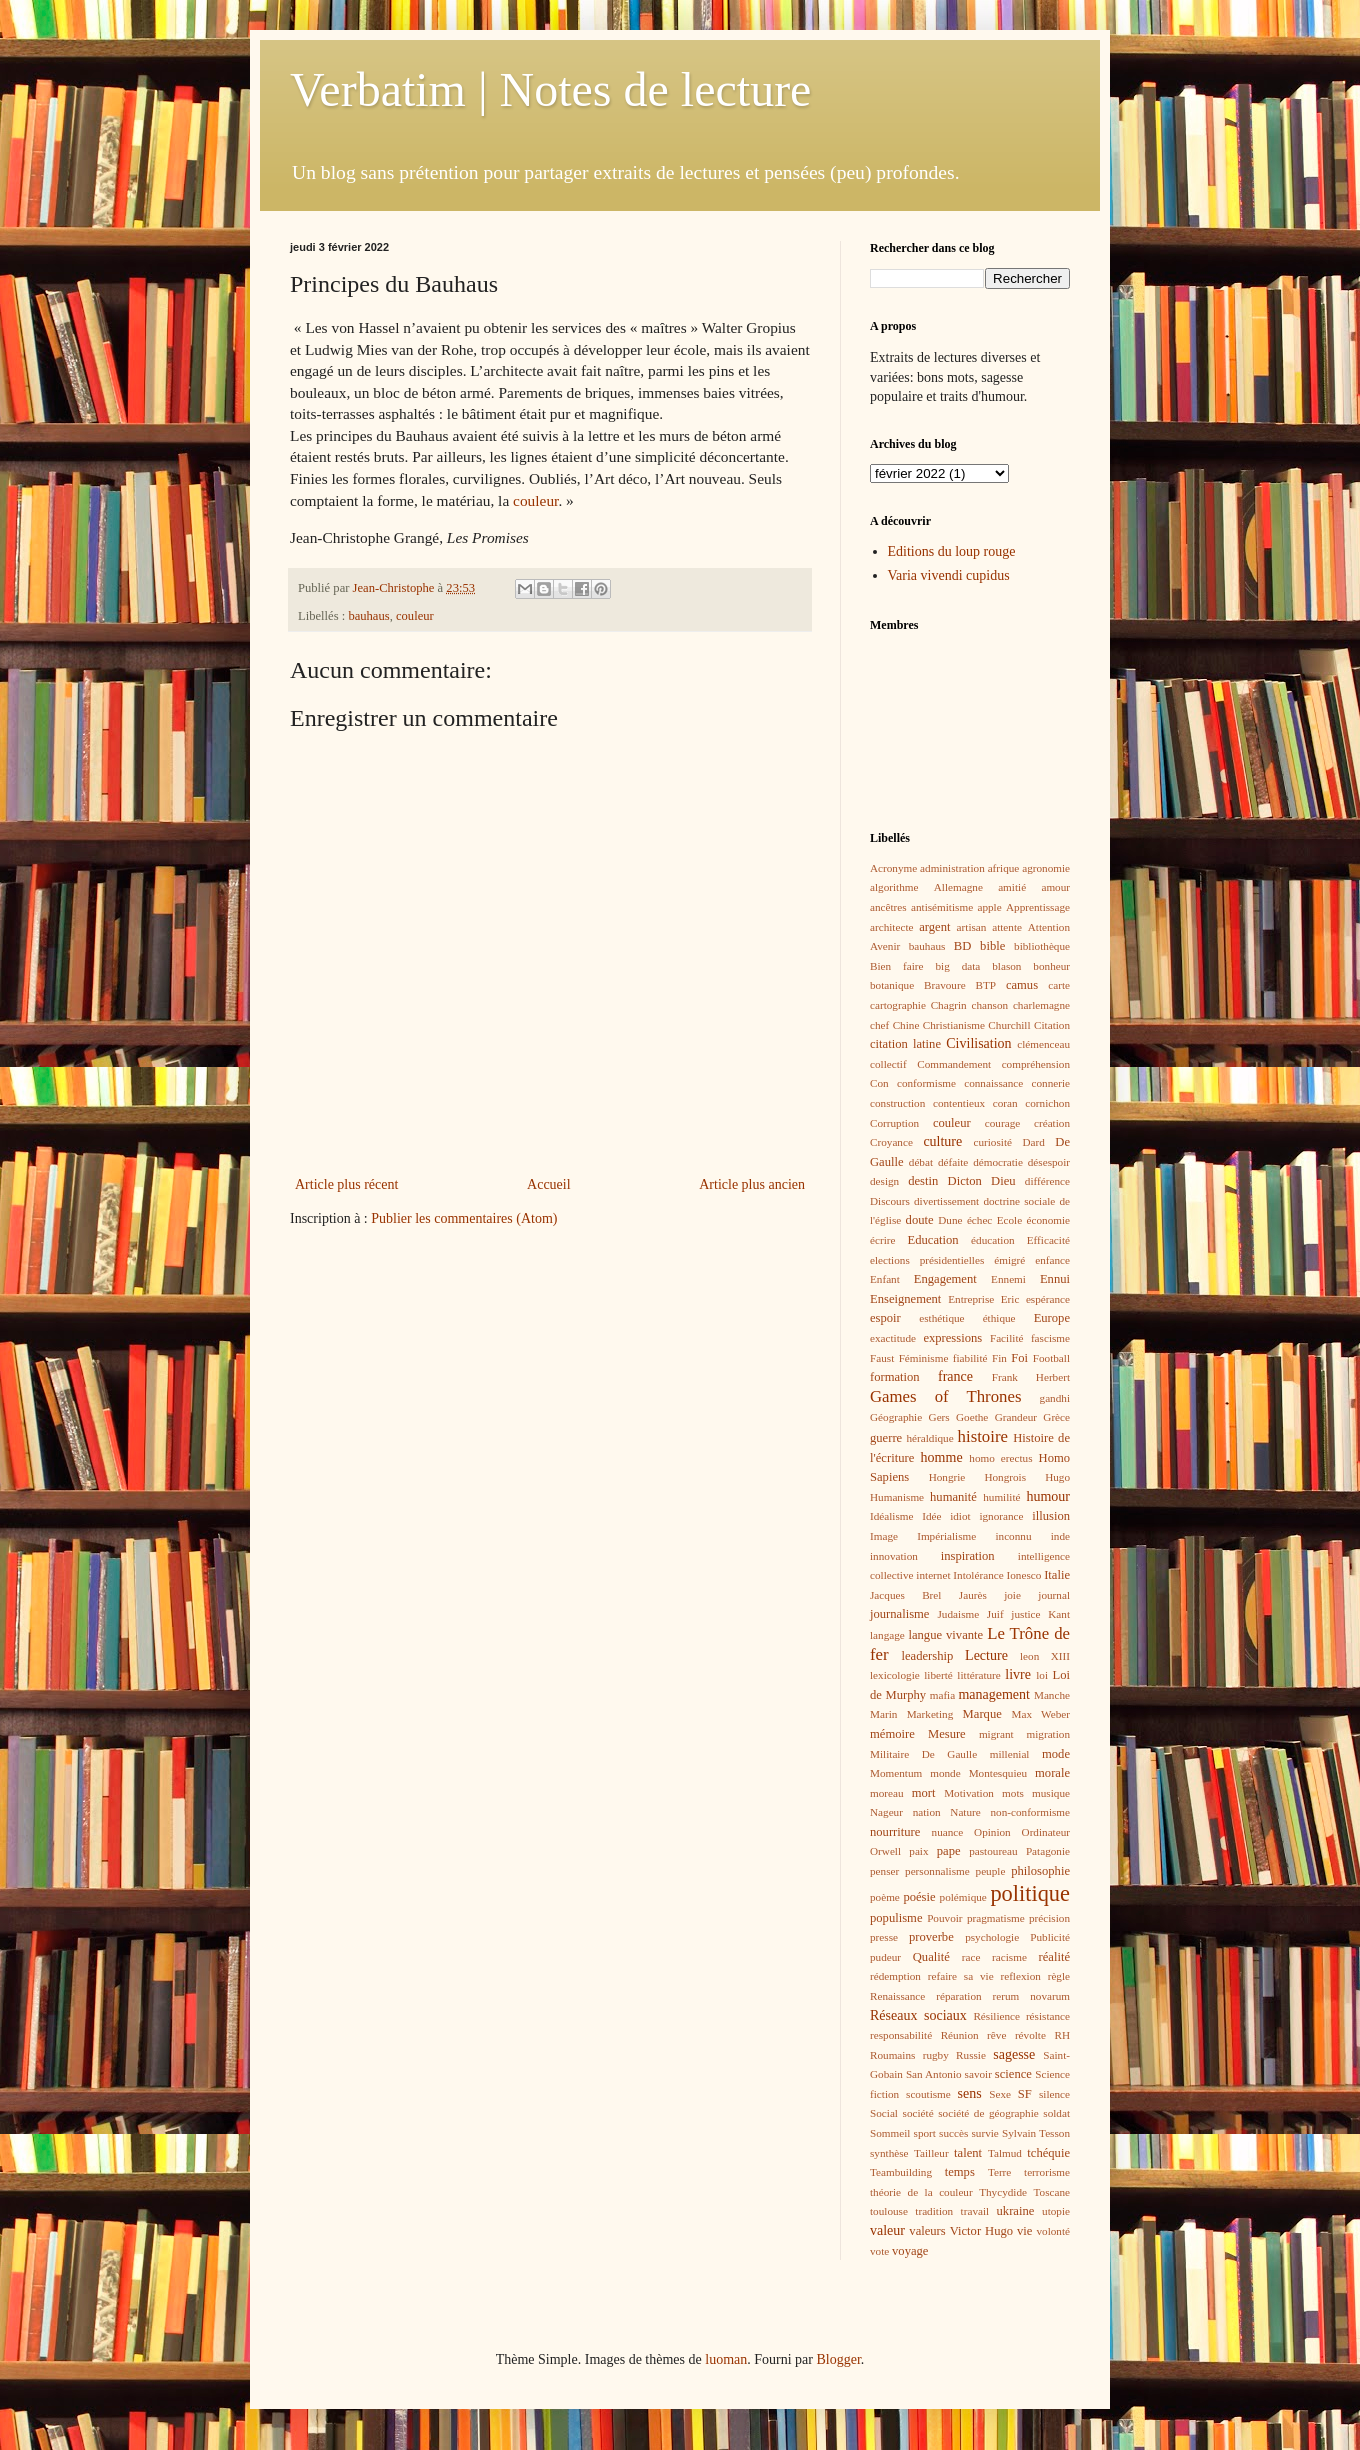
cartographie (898, 1005)
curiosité (992, 1142)
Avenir (885, 946)
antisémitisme (942, 907)
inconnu (1013, 1536)
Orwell (885, 1851)
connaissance (993, 1083)
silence (1054, 2094)
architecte (891, 927)
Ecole (1009, 1220)
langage (887, 1635)
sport (925, 2133)
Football (1051, 1358)
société (918, 2113)
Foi (1019, 1358)
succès (953, 2133)
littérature (978, 1675)
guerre (886, 1438)
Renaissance (897, 1996)
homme (942, 1457)
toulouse (889, 2211)
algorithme (894, 887)
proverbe (931, 1937)
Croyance (891, 1142)
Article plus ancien (752, 1184)
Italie (1057, 1575)
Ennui (1055, 1279)
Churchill (1009, 1025)
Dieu (1003, 1181)
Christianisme (954, 1025)
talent (968, 2153)
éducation (993, 1240)
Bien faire (897, 966)
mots (1013, 1793)
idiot (960, 1516)
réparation (958, 1996)
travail (975, 2211)
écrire (882, 1240)
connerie (1051, 1083)
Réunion (960, 2035)
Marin (883, 1714)
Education (933, 1240)
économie (1049, 1220)
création (1052, 1123)
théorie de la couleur (921, 2192)
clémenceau (1043, 1044)
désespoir (1049, 1162)
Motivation (969, 1793)
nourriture (895, 1832)
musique (1051, 1793)
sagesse (1014, 2054)
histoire (983, 1436)
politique (1030, 1893)
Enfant (885, 1279)
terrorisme (1047, 2172)
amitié (1012, 887)
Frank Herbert (1031, 1377)
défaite (953, 1162)
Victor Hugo (981, 2231)
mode (1056, 1754)
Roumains (892, 2055)
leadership (928, 1656)
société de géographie (988, 2113)
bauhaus (368, 616)
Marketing (930, 1714)
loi (1042, 1675)
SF (1025, 2094)
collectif (888, 1064)
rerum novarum (1031, 1996)
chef (879, 1025)
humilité (1001, 1497)
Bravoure (945, 985)
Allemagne (958, 887)
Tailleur (931, 2153)
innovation (894, 1556)
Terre (999, 2172)
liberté (938, 1675)
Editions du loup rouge (952, 551)
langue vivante (945, 1635)
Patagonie (1048, 1851)
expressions (952, 1338)
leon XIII (1045, 1656)
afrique (1004, 868)
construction (897, 1103)
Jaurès (973, 1595)
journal (1054, 1595)
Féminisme (924, 1358)
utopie (1056, 2211)
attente (1007, 927)
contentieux (959, 1103)
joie (1012, 1595)
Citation (1052, 1025)
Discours (890, 1201)
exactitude (893, 1338)
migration (1049, 1734)
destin (923, 1181)
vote (879, 2251)
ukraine (1016, 2211)
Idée (931, 1516)
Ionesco (1024, 1575)
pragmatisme (996, 1918)
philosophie (1040, 1871)
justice (1025, 1614)
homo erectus (1000, 1458)
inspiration (968, 1556)
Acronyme (893, 868)
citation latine (905, 1044)
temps (960, 2172)
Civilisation (978, 1043)
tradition (934, 2211)
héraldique (929, 1438)
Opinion (992, 1832)
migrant (996, 1734)
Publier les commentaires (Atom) (464, 1218)
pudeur (885, 1957)
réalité (1054, 1957)
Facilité (1007, 1338)
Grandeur (1016, 1417)
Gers (939, 1417)
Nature (965, 1812)
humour (1048, 1496)
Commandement (954, 1064)
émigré (1009, 1260)
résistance (1048, 2016)
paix (918, 1851)
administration (952, 868)
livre (1018, 1674)
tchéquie (1048, 2153)
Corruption (894, 1123)
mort (924, 1793)
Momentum (896, 1773)
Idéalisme (892, 1516)
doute (920, 1220)
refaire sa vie (961, 1976)
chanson (989, 1005)
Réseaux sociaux (918, 2015)
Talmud (1005, 2153)
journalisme (899, 1614)
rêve (996, 2035)
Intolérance (978, 1575)
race (971, 1957)
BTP (985, 985)
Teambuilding (901, 2172)
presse (884, 1937)
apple (989, 907)
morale (1052, 1773)
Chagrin (949, 1005)
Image (884, 1536)
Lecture (986, 1655)
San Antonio (934, 2074)
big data (957, 966)
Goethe (972, 1417)
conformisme (926, 1083)
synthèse (889, 2153)
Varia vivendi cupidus (949, 575)
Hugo (1057, 1477)
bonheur (1051, 966)
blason (1006, 966)
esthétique (941, 1318)
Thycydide (1003, 2192)
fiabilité (970, 1358)
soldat (1056, 2113)
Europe (1052, 1318)
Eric (1010, 1299)
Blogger (838, 2359)
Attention (1049, 927)
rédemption (895, 1976)
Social (884, 2113)
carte (1059, 985)
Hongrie (947, 1477)
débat (921, 1162)
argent (934, 927)
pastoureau (993, 1851)
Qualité (931, 1957)
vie (1024, 2231)
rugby (936, 2055)
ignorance (1001, 1516)
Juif (995, 1614)
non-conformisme (1030, 1812)
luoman (726, 2359)
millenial (1010, 1754)
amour (1055, 887)
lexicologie (895, 1675)
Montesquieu (998, 1773)
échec (979, 1220)
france (955, 1376)
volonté (1053, 2231)
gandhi (1055, 1398)
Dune (950, 1220)
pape (949, 1851)
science (1013, 2074)
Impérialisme (946, 1536)
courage (1002, 1123)
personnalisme (937, 1871)
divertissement (946, 1201)
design (884, 1181)
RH (1062, 2035)
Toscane (1052, 2192)
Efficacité (1048, 1240)
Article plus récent (346, 1184)
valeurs (927, 2231)
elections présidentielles (927, 1260)
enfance (1052, 1260)
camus (1022, 985)
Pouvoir (944, 1918)
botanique (892, 985)
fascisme (1050, 1338)
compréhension (1036, 1064)
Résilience (996, 2016)
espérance (1048, 1299)
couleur (535, 500)
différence (1047, 1181)
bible (992, 946)
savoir (978, 2074)
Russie (971, 2055)
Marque (982, 1714)
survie (984, 2133)
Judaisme (959, 1614)
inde (1060, 1536)
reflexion (1020, 1976)
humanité (953, 1497)
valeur (887, 2230)
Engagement (945, 1279)
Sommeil (890, 2133)
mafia (942, 1695)
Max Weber (1040, 1714)
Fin (999, 1358)
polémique (963, 1897)
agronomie (1046, 868)
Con (879, 1083)
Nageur (886, 1812)
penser (884, 1871)
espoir (885, 1318)
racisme (1009, 1957)
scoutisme (928, 2094)
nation (927, 1812)
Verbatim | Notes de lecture (550, 89)
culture (942, 1141)
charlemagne (1041, 1005)
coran (1005, 1103)
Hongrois (1005, 1477)
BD (963, 946)
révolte (1030, 2035)
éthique (999, 1318)
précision (1049, 1918)
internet (933, 1575)
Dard (1033, 1142)
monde (945, 1773)
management (994, 1694)
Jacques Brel (905, 1595)
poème (885, 1897)
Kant (1059, 1614)
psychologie (992, 1937)
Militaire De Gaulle (923, 1754)
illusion (1051, 1516)
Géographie (896, 1417)
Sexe (1000, 2094)
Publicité (1050, 1937)
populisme (896, 1918)
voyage (910, 2251)
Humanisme (897, 1497)
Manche (1052, 1695)
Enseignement (905, 1299)
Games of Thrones (945, 1396)
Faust (882, 1358)
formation (895, 1377)
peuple (991, 1871)
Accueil (549, 1184)
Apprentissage (1038, 907)
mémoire (892, 1734)
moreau (887, 1793)
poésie (919, 1897)
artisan (972, 927)
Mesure (947, 1734)
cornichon (1047, 1103)
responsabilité (901, 2035)
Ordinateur (1046, 1832)
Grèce (1056, 1417)
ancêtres (888, 907)
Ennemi (1008, 1279)
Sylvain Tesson (1036, 2133)
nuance (948, 1832)
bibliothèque (1042, 946)
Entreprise (971, 1299)
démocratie (998, 1162)
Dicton (965, 1181)
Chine (906, 1025)
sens (970, 2093)
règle (1059, 1976)
